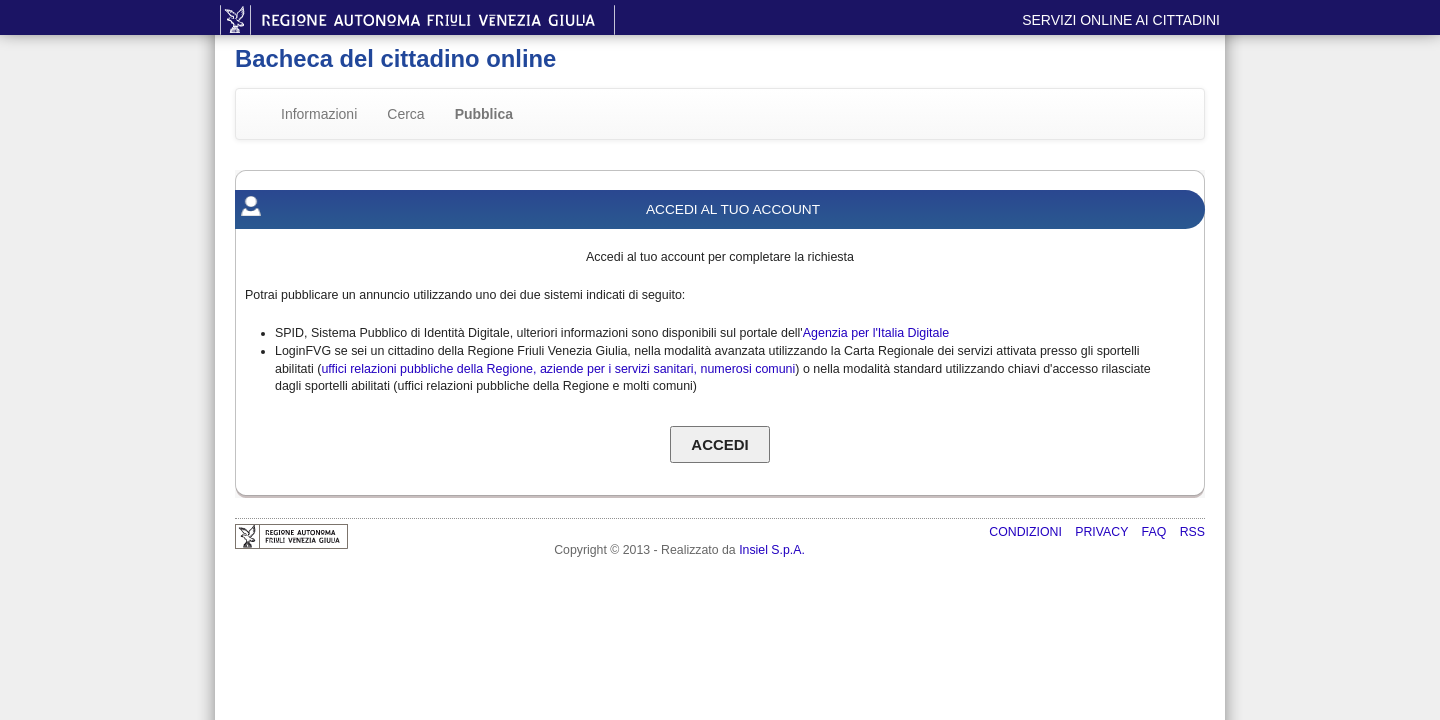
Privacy (1103, 532)
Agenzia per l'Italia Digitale (876, 333)
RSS (1192, 532)
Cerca (405, 114)
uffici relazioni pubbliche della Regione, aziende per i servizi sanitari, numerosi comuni (558, 369)
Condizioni (1027, 532)
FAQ (1156, 532)
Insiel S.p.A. (772, 550)
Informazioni (319, 114)
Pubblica (484, 114)
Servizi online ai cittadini (1121, 20)
